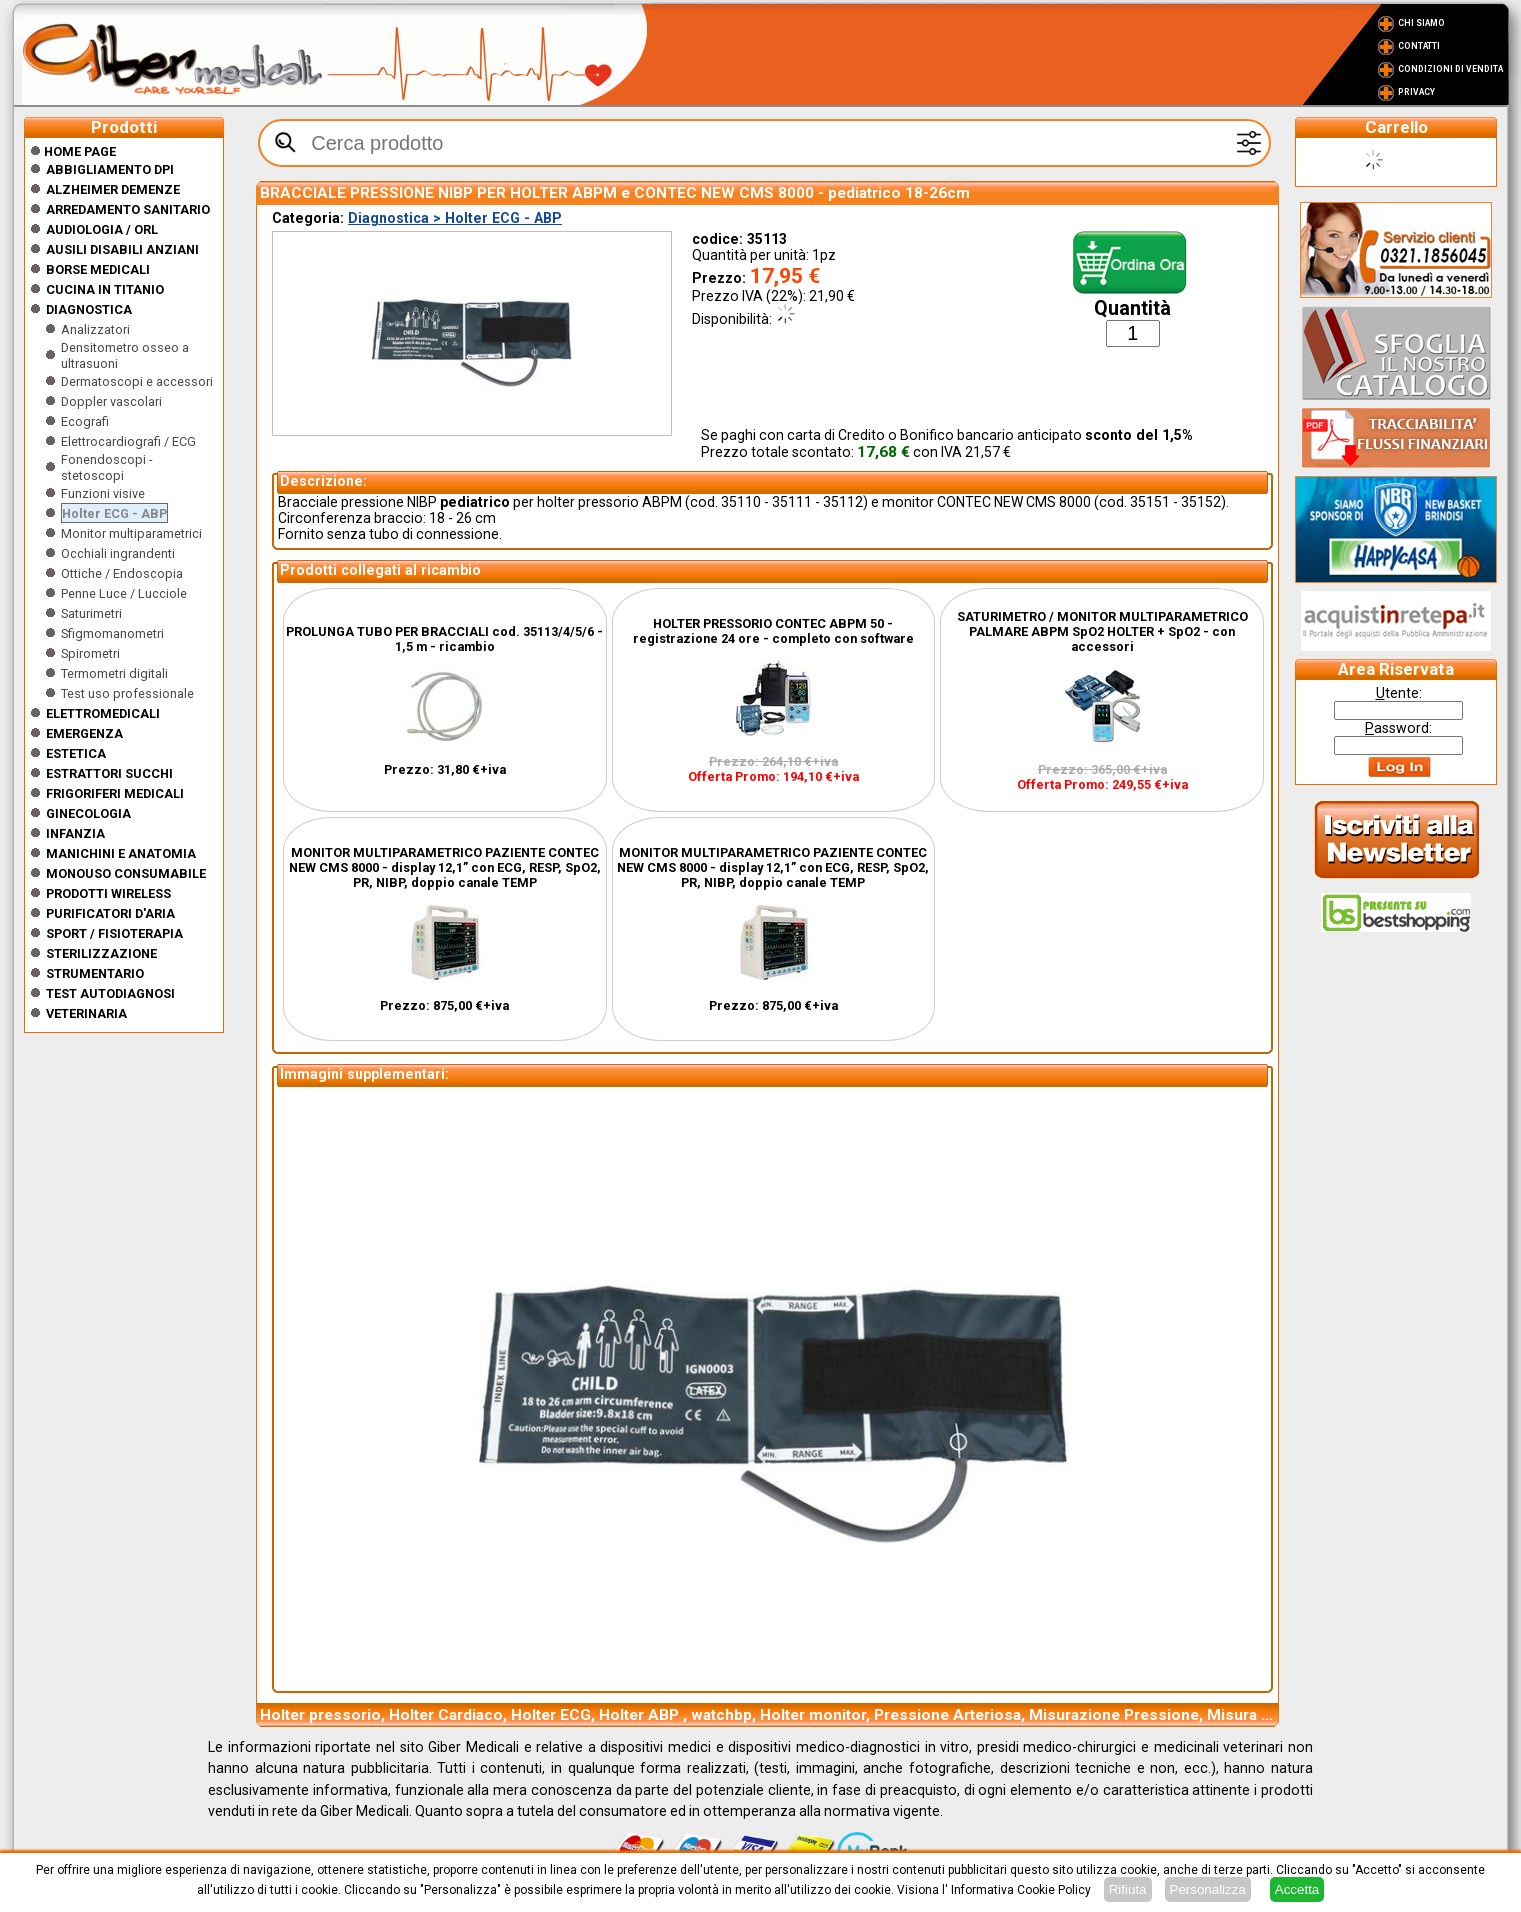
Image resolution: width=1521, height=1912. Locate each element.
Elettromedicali (103, 713)
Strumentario (95, 973)
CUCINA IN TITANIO (105, 289)
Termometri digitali (114, 673)
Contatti (1419, 46)
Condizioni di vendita (1450, 69)
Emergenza (84, 733)
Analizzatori (95, 329)
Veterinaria (86, 1013)
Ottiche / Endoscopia (122, 573)
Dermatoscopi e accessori (137, 381)
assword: (1398, 728)
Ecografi (85, 421)
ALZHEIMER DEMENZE (113, 189)
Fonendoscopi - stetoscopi (107, 467)
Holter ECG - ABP (114, 513)
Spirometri (90, 653)
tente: (1399, 693)
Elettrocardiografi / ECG (128, 441)
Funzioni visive (103, 493)
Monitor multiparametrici (131, 533)
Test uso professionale (127, 693)
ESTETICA (76, 753)
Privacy (1416, 92)
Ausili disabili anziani (122, 249)
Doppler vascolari (111, 401)
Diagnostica (89, 309)
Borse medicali (98, 269)
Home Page (73, 151)
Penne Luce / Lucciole (124, 593)
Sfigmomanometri (112, 633)
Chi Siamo (1421, 23)
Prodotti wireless (108, 893)
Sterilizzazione (101, 953)
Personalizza (1208, 1889)
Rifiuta (1128, 1889)
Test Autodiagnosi (110, 993)
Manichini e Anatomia (121, 853)
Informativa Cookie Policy (1021, 1890)
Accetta (1297, 1889)
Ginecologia (88, 813)
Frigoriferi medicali (115, 793)
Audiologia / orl (102, 229)
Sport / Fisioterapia (114, 933)
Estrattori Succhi (109, 773)
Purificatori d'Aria (110, 913)
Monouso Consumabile (126, 873)
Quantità (1132, 308)
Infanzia (75, 833)
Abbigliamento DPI (110, 169)
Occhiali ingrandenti (118, 553)
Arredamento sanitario (128, 209)
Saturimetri (91, 613)
